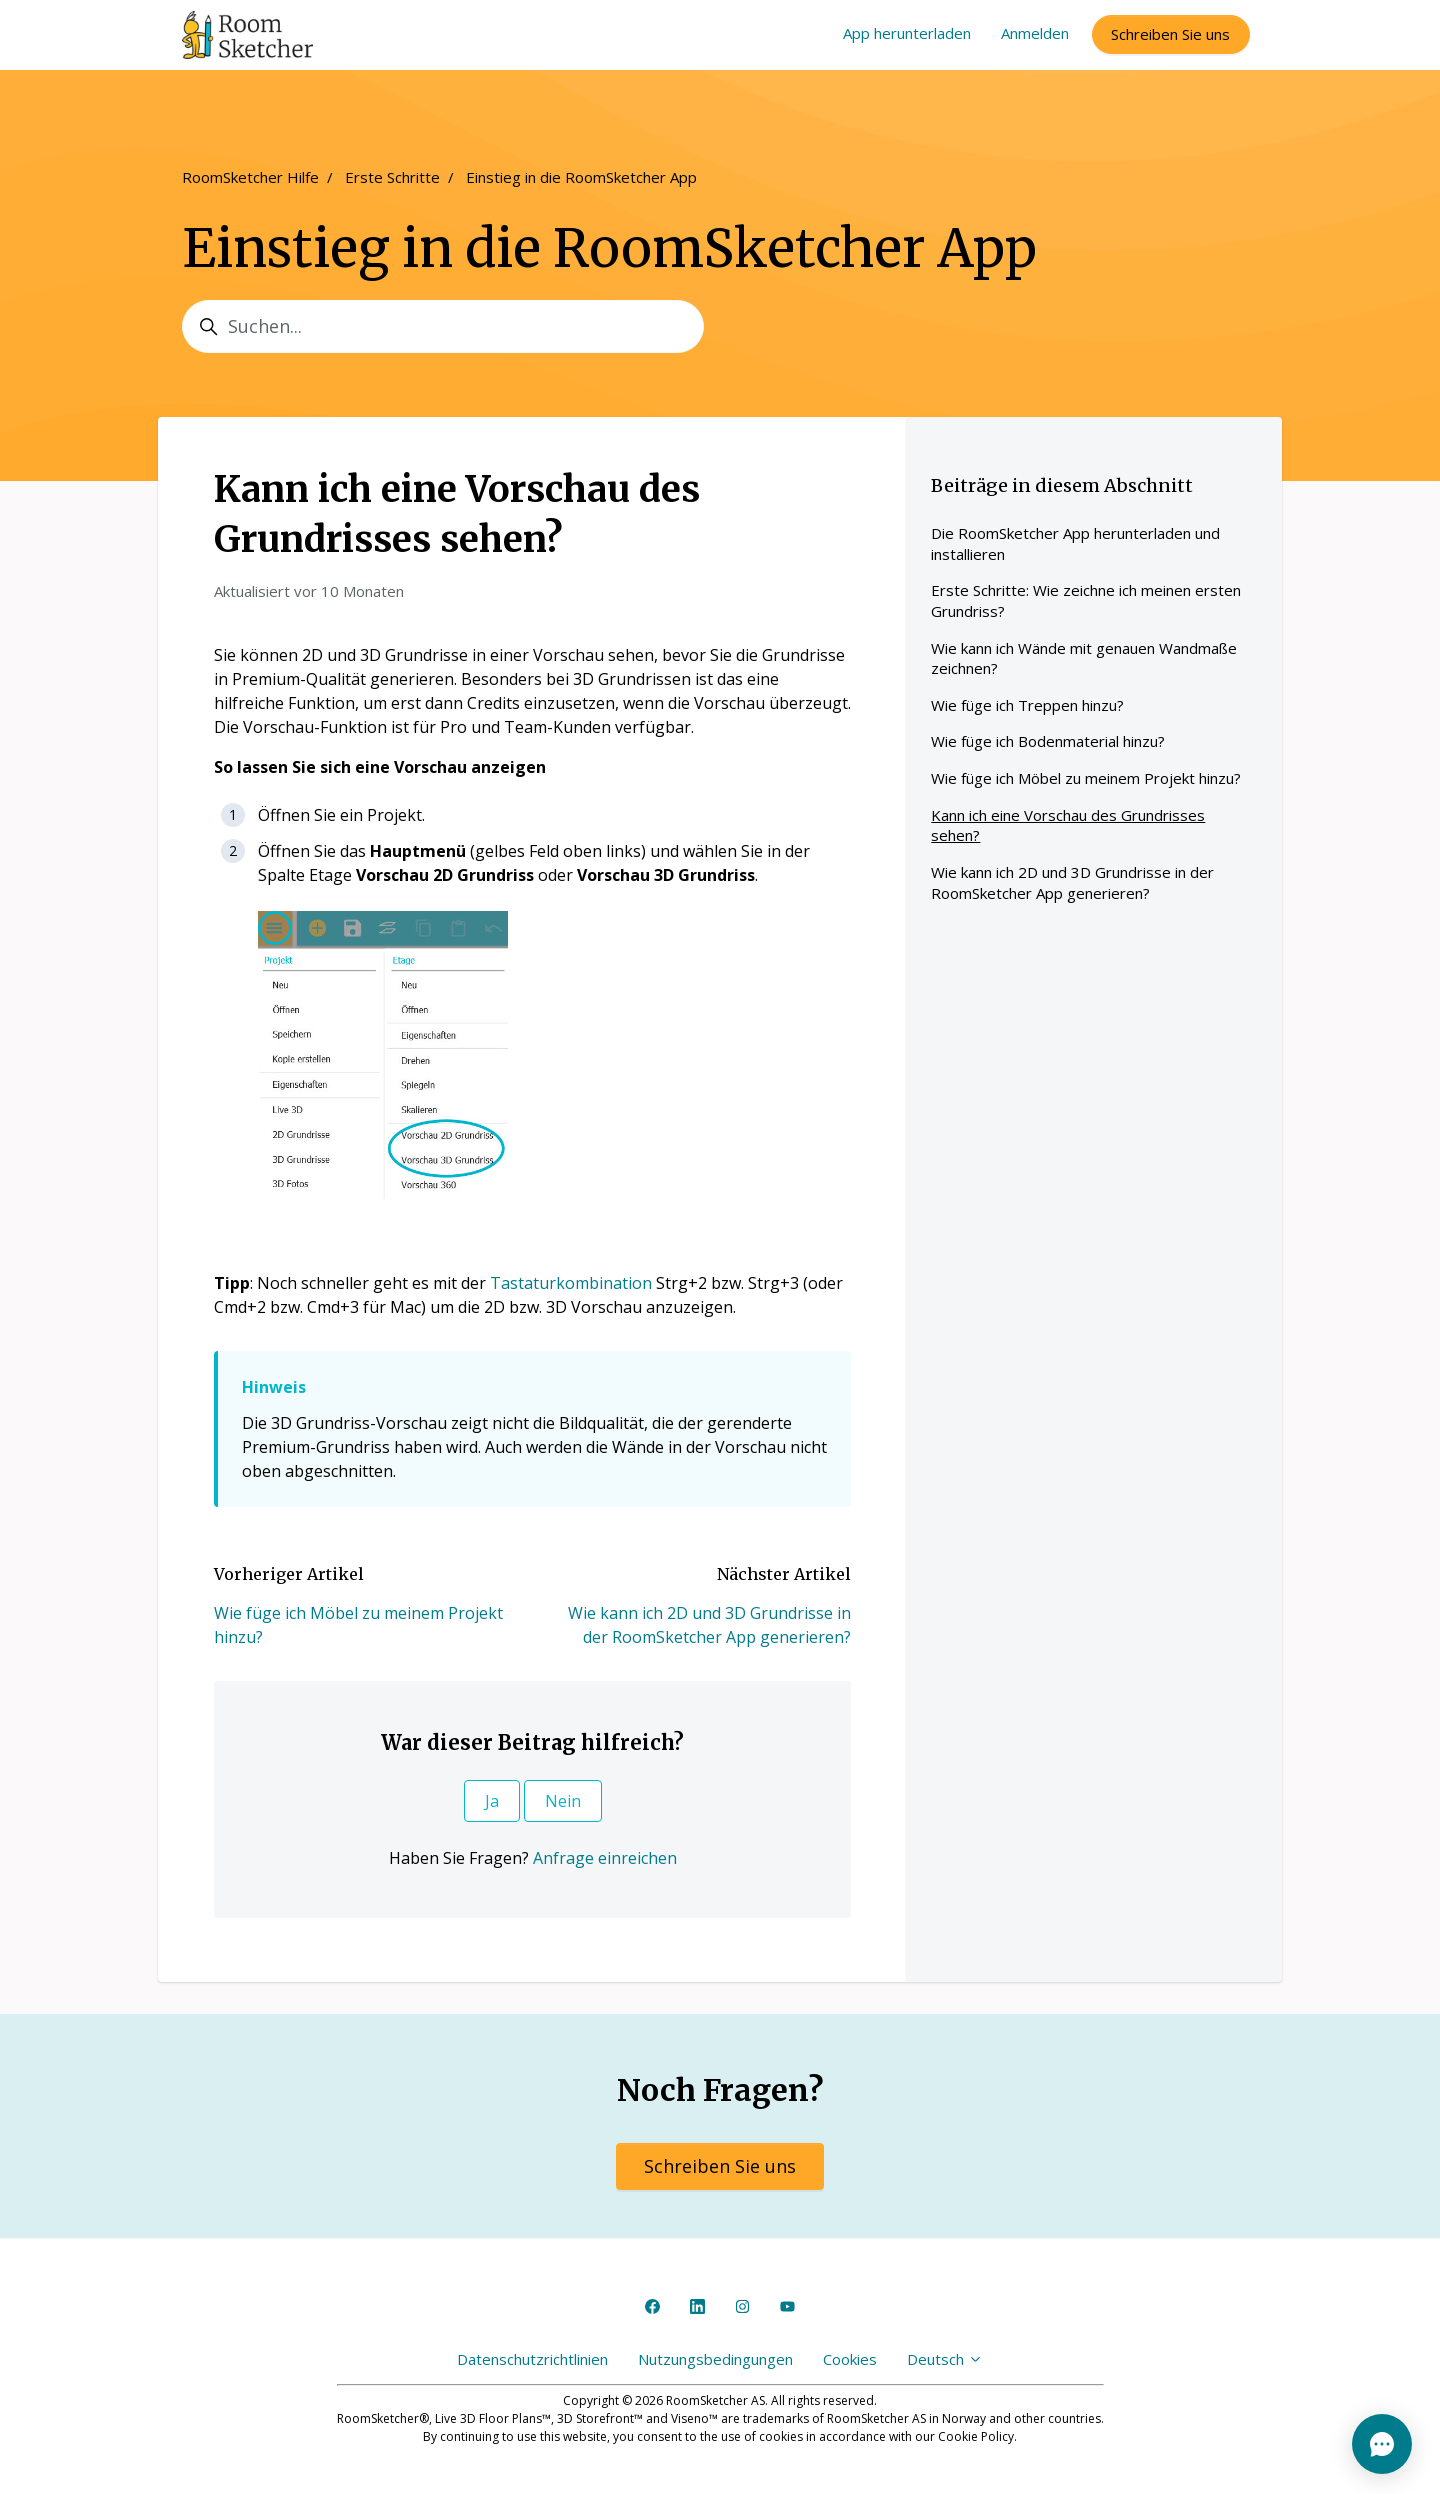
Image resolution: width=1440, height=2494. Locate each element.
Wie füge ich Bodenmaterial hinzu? (1048, 741)
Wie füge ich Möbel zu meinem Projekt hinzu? (1086, 778)
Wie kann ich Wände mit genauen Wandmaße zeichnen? (1084, 658)
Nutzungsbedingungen (715, 2359)
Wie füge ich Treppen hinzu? (1027, 705)
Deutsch (945, 2359)
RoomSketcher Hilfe (250, 177)
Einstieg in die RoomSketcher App (581, 177)
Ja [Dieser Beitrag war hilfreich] (492, 1801)
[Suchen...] (443, 326)
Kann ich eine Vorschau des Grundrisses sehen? (1068, 825)
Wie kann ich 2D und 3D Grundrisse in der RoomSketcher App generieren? (1072, 882)
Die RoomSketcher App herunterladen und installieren (1075, 543)
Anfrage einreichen (605, 1858)
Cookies (850, 2359)
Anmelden (1035, 33)
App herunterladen (907, 33)
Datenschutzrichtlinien (532, 2359)
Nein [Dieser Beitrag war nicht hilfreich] (563, 1801)
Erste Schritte (392, 177)
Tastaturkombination (571, 1283)
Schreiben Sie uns (1170, 34)
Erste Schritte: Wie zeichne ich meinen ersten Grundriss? (1086, 600)
